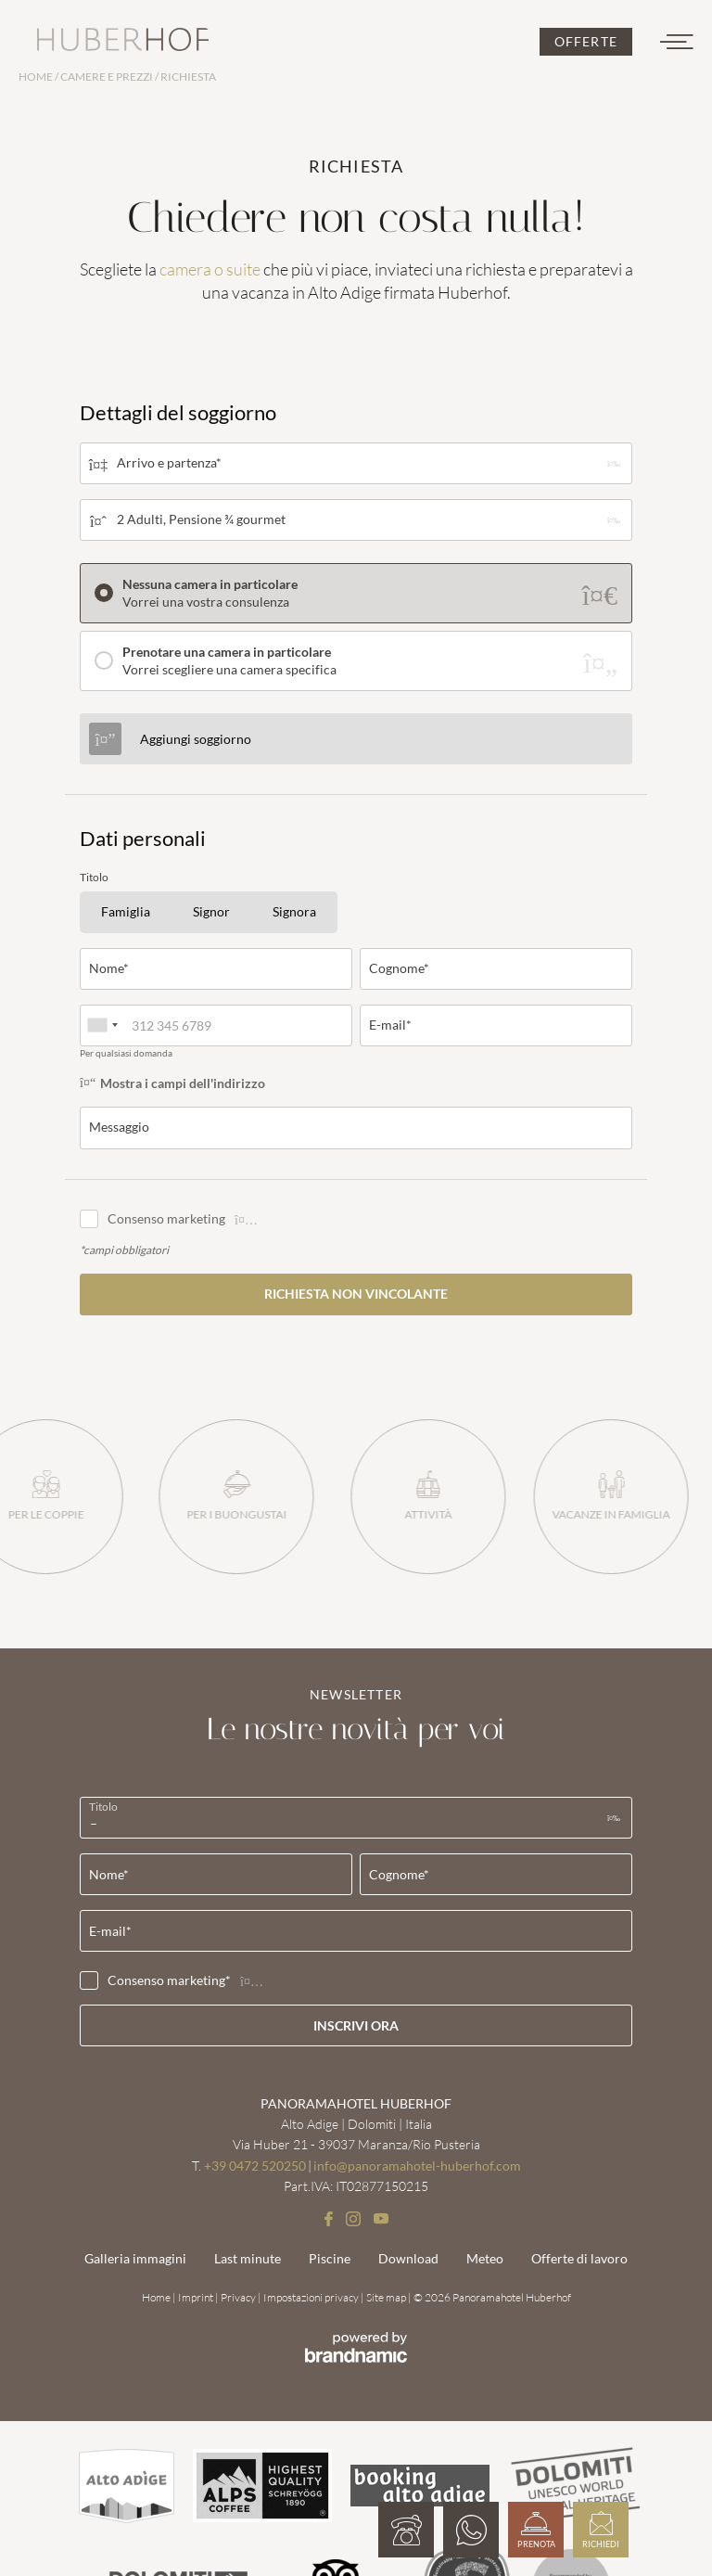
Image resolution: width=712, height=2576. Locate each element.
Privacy (239, 2297)
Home (37, 76)
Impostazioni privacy (312, 2297)
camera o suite (210, 269)
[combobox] (102, 1025)
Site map (387, 2297)
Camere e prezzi (107, 76)
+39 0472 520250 (255, 2165)
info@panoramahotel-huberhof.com (417, 2165)
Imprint (196, 2297)
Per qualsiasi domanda (126, 1052)
